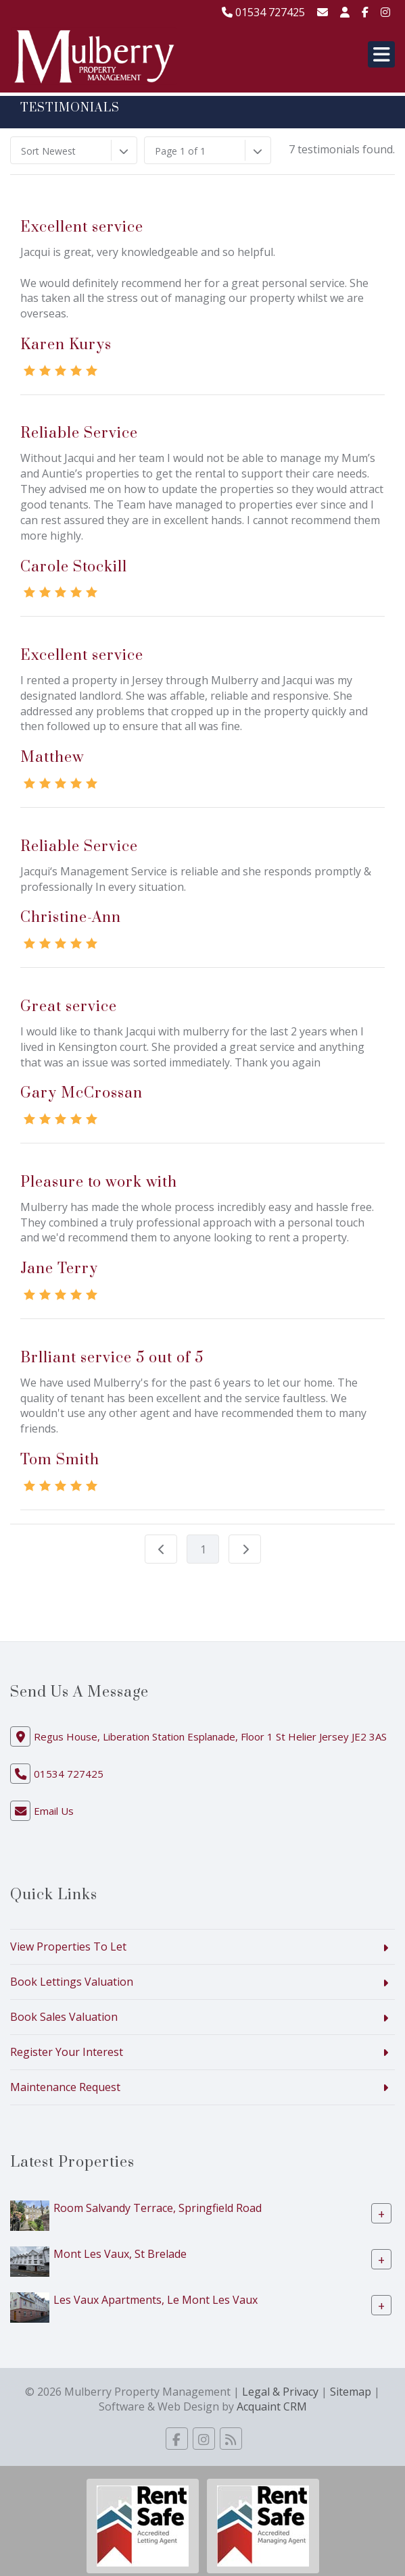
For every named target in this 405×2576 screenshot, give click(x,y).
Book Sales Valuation (64, 2016)
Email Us (54, 1811)
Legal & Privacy (280, 2391)
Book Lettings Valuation (71, 1981)
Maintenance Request (65, 2087)
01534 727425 (263, 12)
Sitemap (350, 2391)
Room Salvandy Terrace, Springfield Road (157, 2207)
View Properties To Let (68, 1946)
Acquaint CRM (272, 2406)
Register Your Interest (66, 2051)
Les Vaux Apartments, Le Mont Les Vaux (155, 2299)
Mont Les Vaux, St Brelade (120, 2253)
